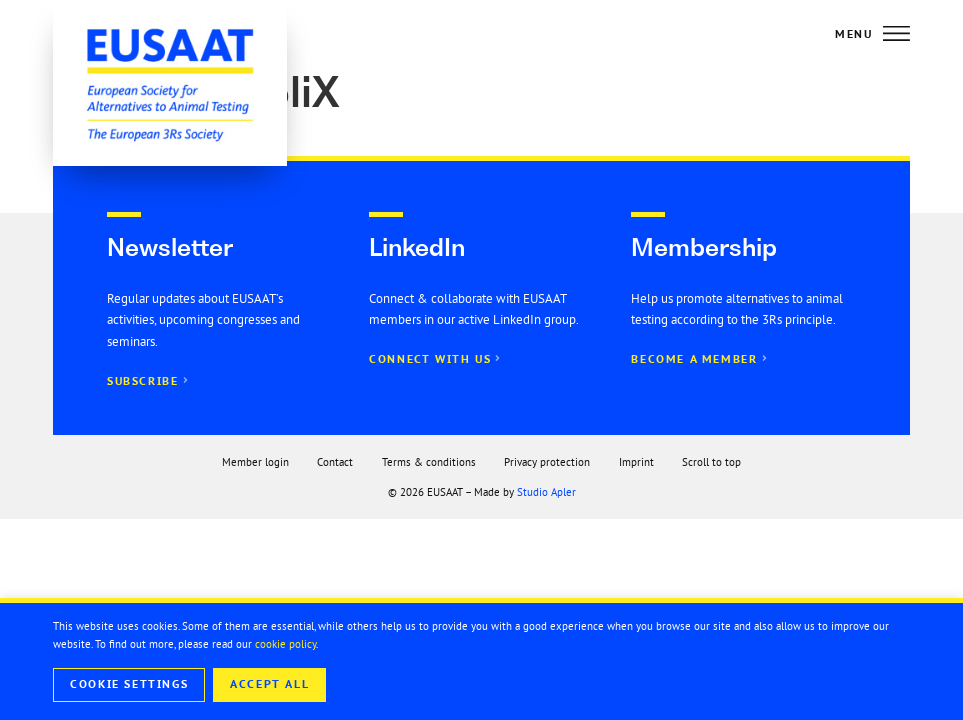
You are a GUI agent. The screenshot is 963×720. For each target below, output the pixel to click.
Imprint (636, 462)
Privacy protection (547, 462)
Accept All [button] (269, 684)
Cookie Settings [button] (129, 684)
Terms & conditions (429, 462)
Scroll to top (711, 462)
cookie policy (285, 644)
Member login (255, 462)
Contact (335, 462)
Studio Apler (546, 492)
